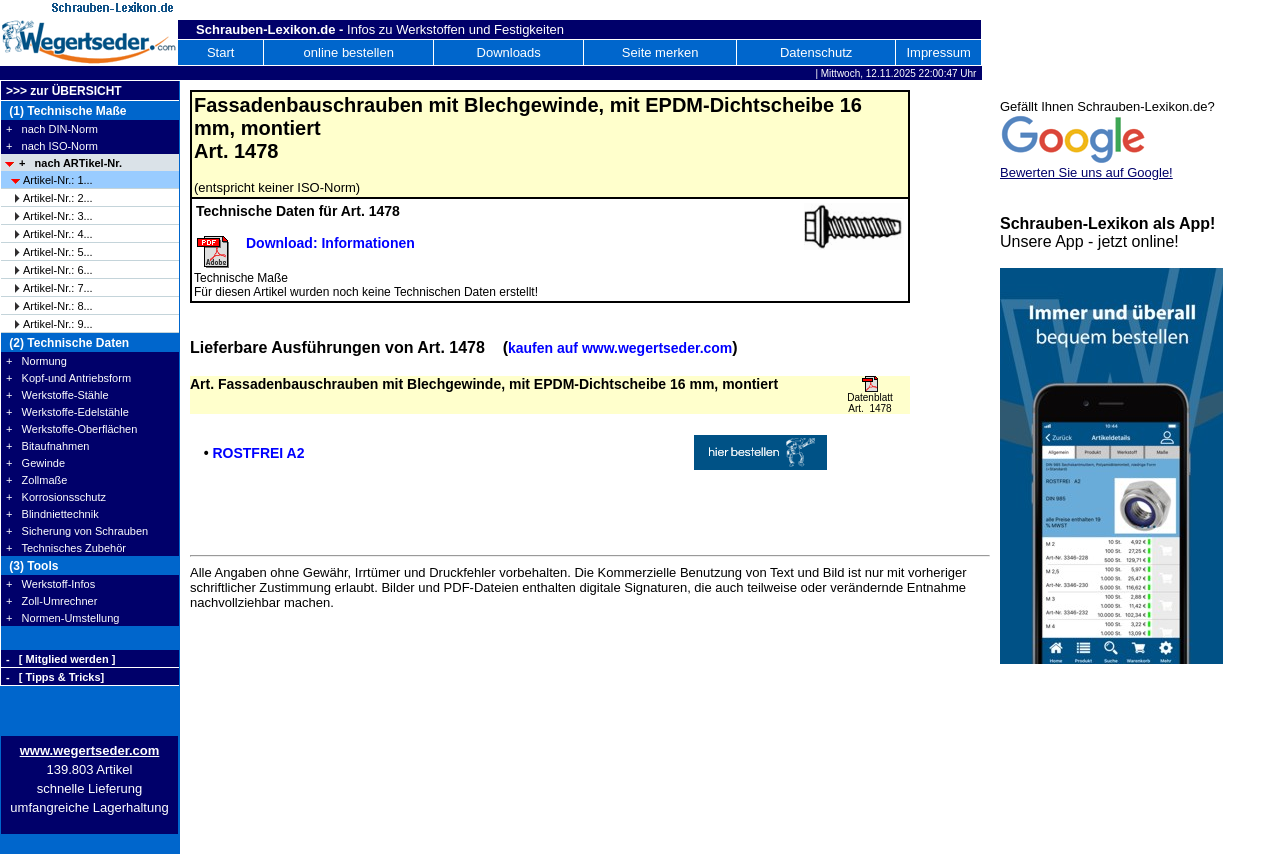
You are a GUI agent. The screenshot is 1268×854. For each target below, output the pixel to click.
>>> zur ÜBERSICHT (64, 91)
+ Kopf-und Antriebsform (68, 378)
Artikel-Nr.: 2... (58, 198)
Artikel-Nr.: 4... (58, 234)
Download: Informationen (330, 243)
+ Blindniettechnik (52, 514)
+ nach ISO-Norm (52, 146)
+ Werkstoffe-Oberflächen (71, 429)
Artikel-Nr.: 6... (58, 270)
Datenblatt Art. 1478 (870, 403)
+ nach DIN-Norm (52, 129)
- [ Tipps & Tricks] (55, 677)
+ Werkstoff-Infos (50, 584)
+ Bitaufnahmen (47, 446)
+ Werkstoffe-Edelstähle (67, 412)
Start (220, 52)
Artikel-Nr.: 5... (58, 252)
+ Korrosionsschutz (56, 497)
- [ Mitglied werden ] (60, 659)
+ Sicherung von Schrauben (77, 531)
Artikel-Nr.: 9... (58, 324)
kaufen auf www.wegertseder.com (620, 348)
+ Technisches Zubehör (66, 548)
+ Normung (36, 361)
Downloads (509, 52)
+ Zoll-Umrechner (51, 601)
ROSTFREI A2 (258, 453)
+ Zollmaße (36, 480)
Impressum (938, 52)
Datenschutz (816, 52)
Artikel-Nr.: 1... (58, 180)
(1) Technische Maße (66, 111)
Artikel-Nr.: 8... (58, 306)
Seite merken (660, 52)
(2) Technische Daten (67, 343)
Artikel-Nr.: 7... (58, 288)
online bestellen (349, 52)
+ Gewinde (35, 463)
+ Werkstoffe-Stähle (57, 395)
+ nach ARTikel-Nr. (70, 163)
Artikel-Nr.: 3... (58, 216)
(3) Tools (32, 566)
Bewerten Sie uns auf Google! (1086, 172)
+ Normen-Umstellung (62, 618)
